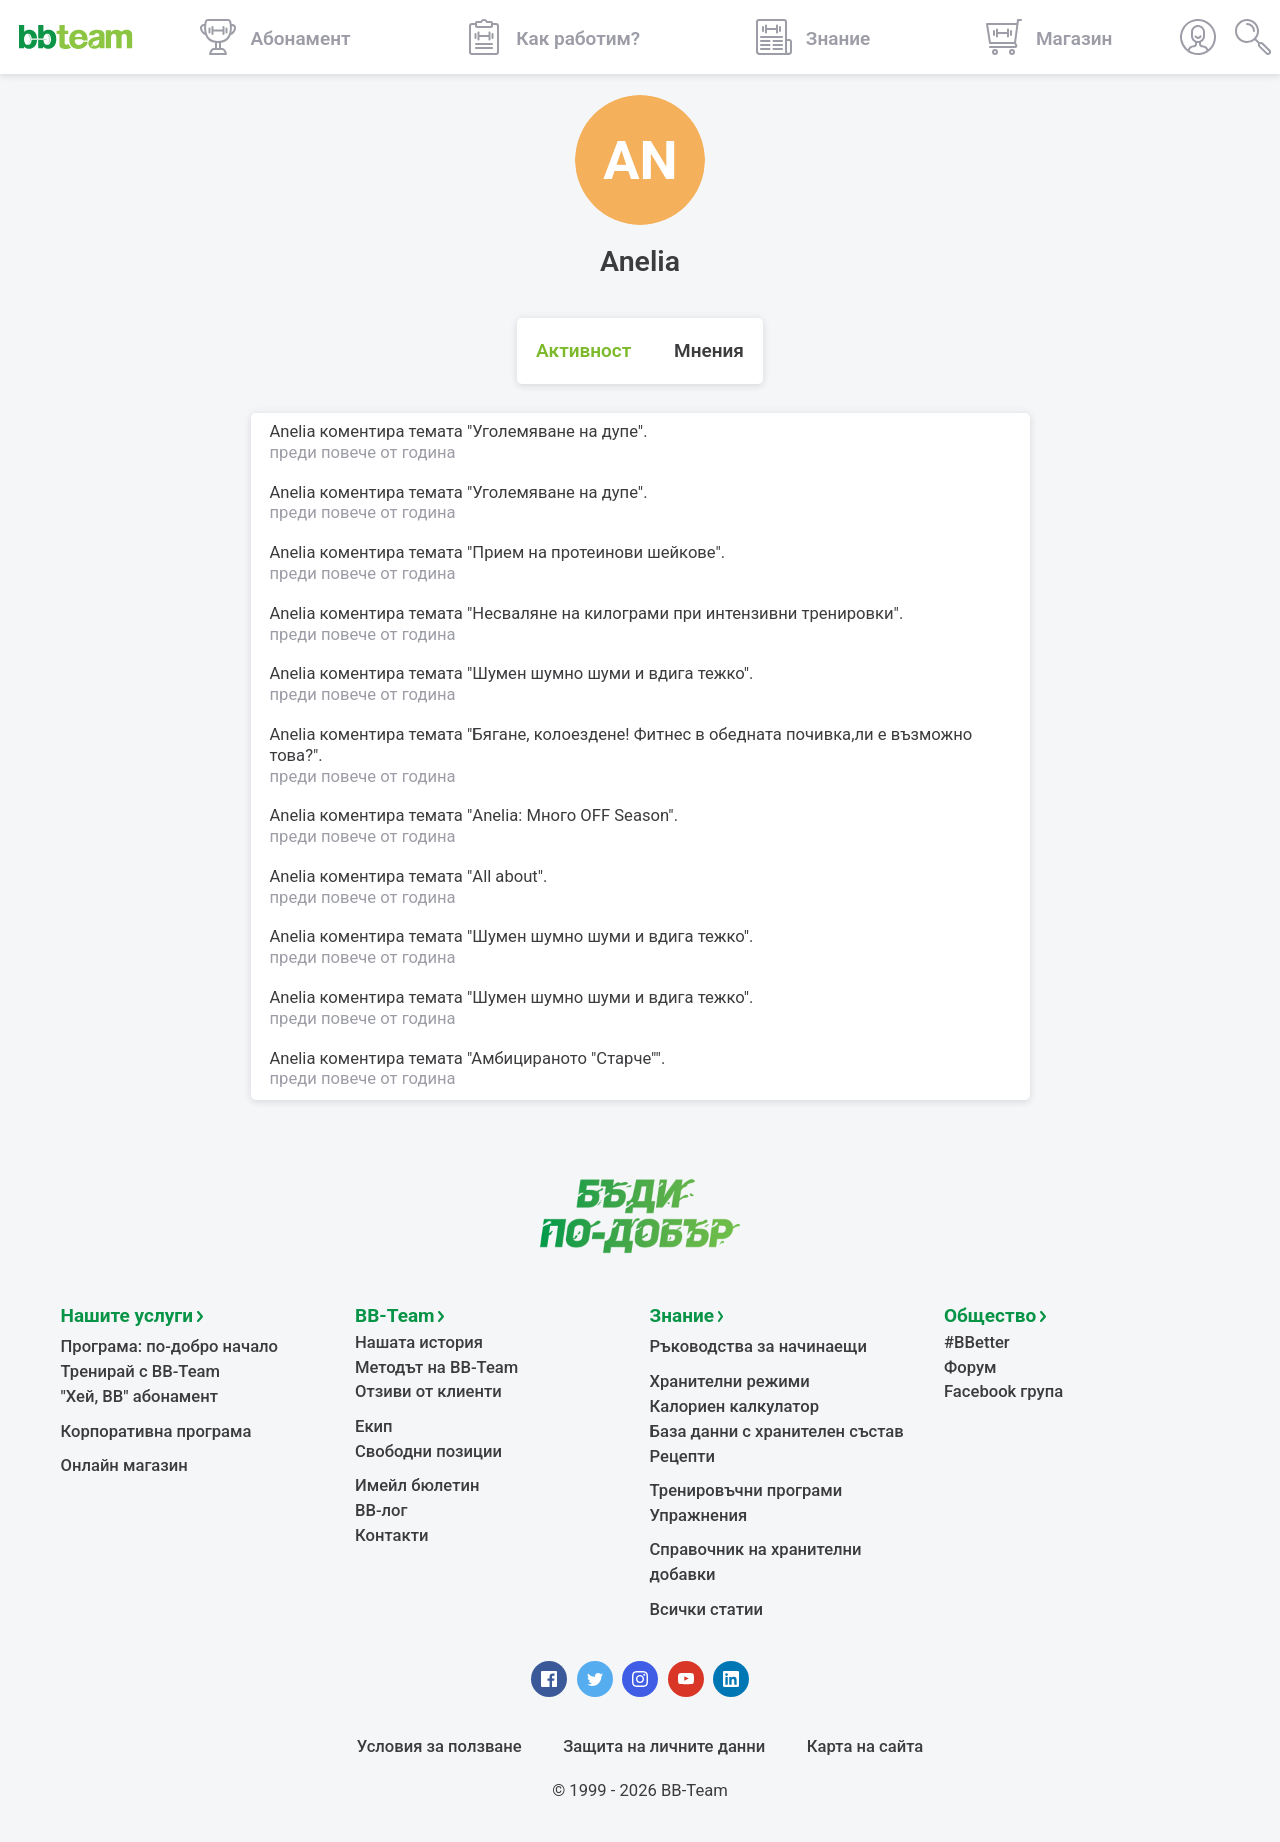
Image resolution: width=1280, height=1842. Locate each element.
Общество (990, 1315)
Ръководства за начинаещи (758, 1346)
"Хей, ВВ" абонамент (139, 1396)
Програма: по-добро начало (170, 1346)
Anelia (293, 431)
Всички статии (706, 1609)
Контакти (391, 1535)
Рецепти (683, 1456)
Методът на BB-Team (436, 1367)
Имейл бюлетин (417, 1485)
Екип (374, 1426)
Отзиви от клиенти (428, 1391)
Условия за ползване (439, 1746)
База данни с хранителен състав (777, 1431)
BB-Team (395, 1315)
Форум (970, 1367)
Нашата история (419, 1342)
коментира (362, 431)
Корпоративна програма (156, 1431)
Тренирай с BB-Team (140, 1371)
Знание (682, 1315)
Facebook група (1003, 1391)
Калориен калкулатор (735, 1406)
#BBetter (977, 1342)
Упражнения (699, 1515)
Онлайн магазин (124, 1465)
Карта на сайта (865, 1746)
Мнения (709, 350)
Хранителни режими (730, 1381)
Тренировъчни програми (746, 1490)
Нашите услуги (127, 1315)
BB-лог (381, 1510)
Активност (583, 350)
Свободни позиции (428, 1451)
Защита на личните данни (664, 1746)
